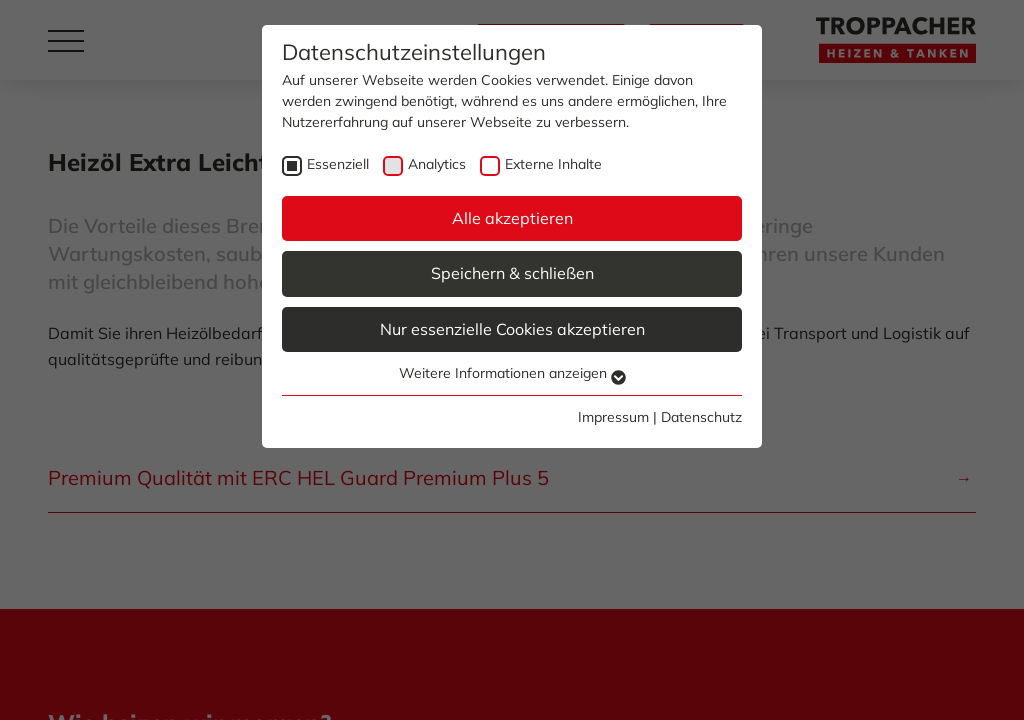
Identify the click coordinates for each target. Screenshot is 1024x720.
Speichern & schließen (512, 273)
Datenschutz (701, 417)
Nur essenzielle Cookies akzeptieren (512, 329)
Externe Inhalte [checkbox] (553, 164)
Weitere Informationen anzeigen (512, 373)
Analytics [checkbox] (437, 164)
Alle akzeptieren (512, 218)
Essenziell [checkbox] (338, 164)
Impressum (613, 417)
